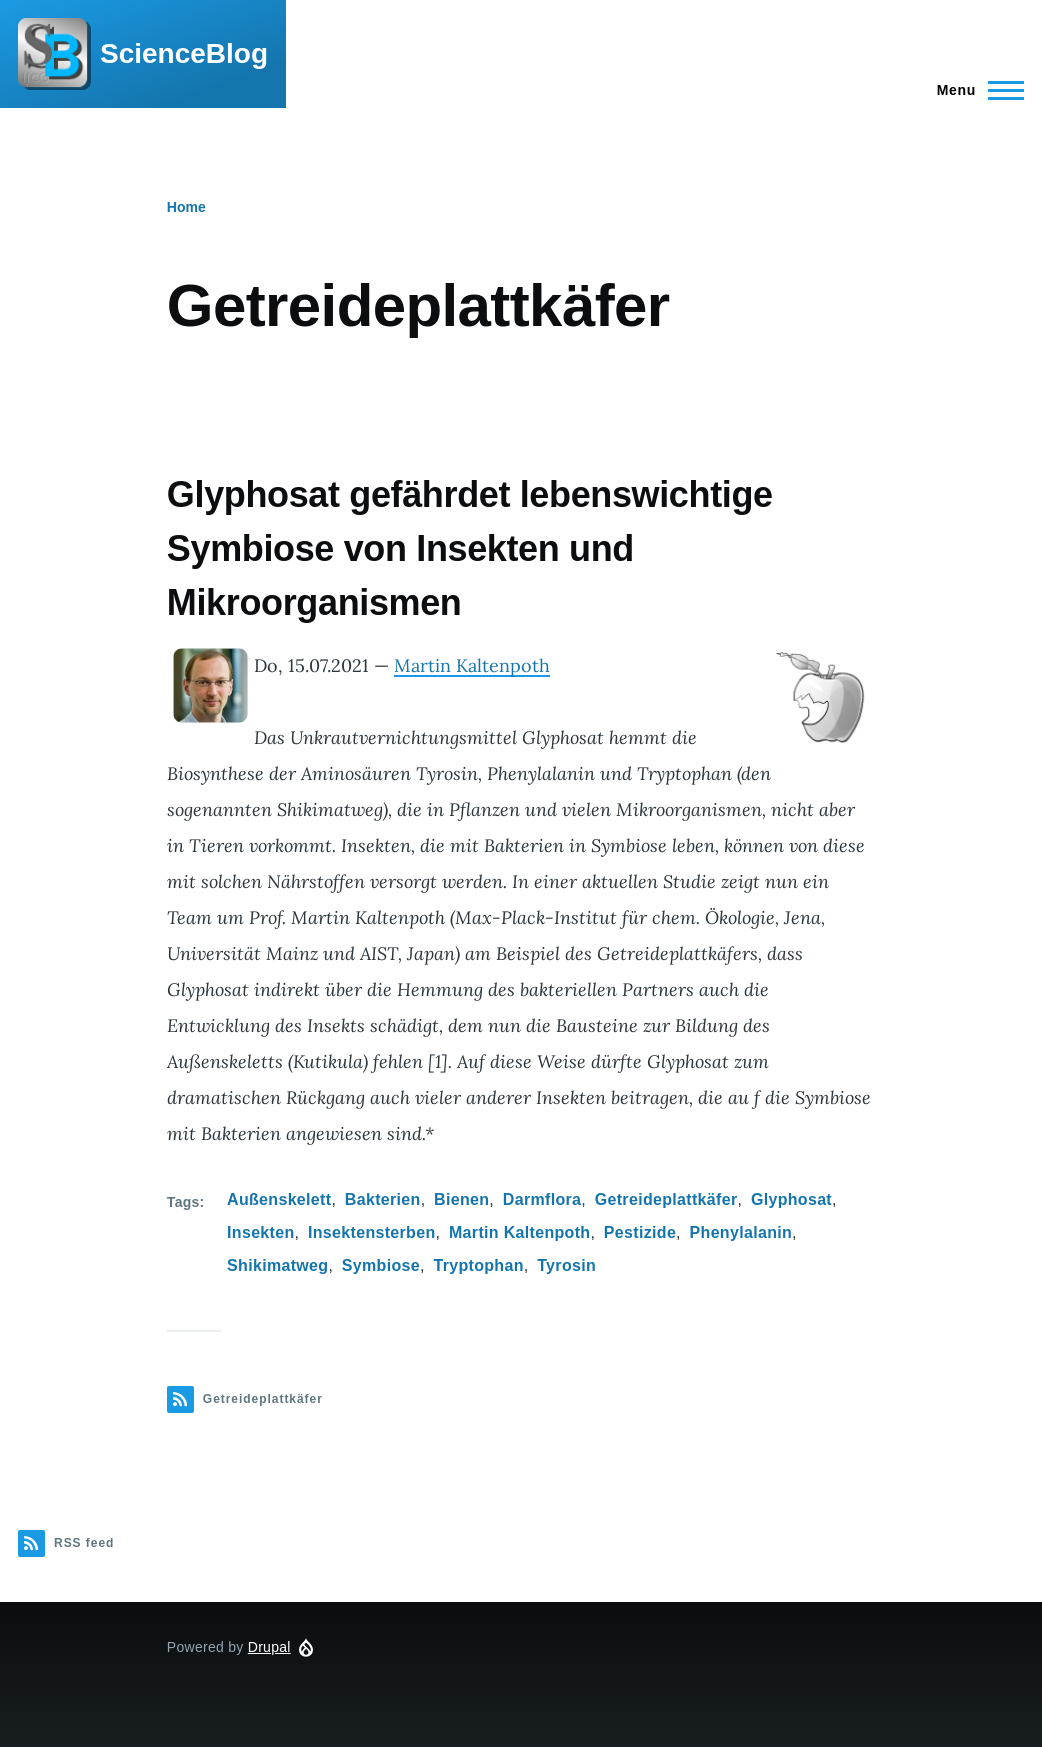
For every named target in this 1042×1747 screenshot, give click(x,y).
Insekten (260, 1232)
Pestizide (640, 1232)
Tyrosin (566, 1265)
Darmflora (542, 1199)
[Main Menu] (974, 90)
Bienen (461, 1199)
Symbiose (381, 1265)
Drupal (269, 1647)
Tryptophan (478, 1265)
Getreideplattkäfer (666, 1199)
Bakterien (383, 1199)
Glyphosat (791, 1199)
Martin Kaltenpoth (472, 665)
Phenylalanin (741, 1232)
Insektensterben (372, 1232)
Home (186, 207)
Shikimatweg (277, 1265)
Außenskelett (279, 1199)
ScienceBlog (184, 53)
